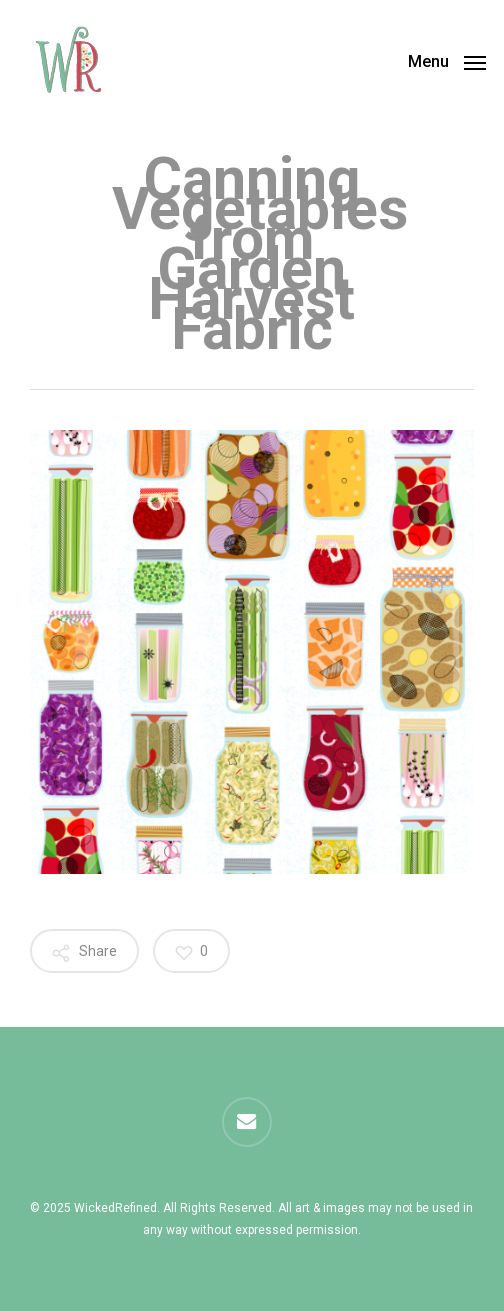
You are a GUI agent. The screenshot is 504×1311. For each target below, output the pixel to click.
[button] (447, 60)
